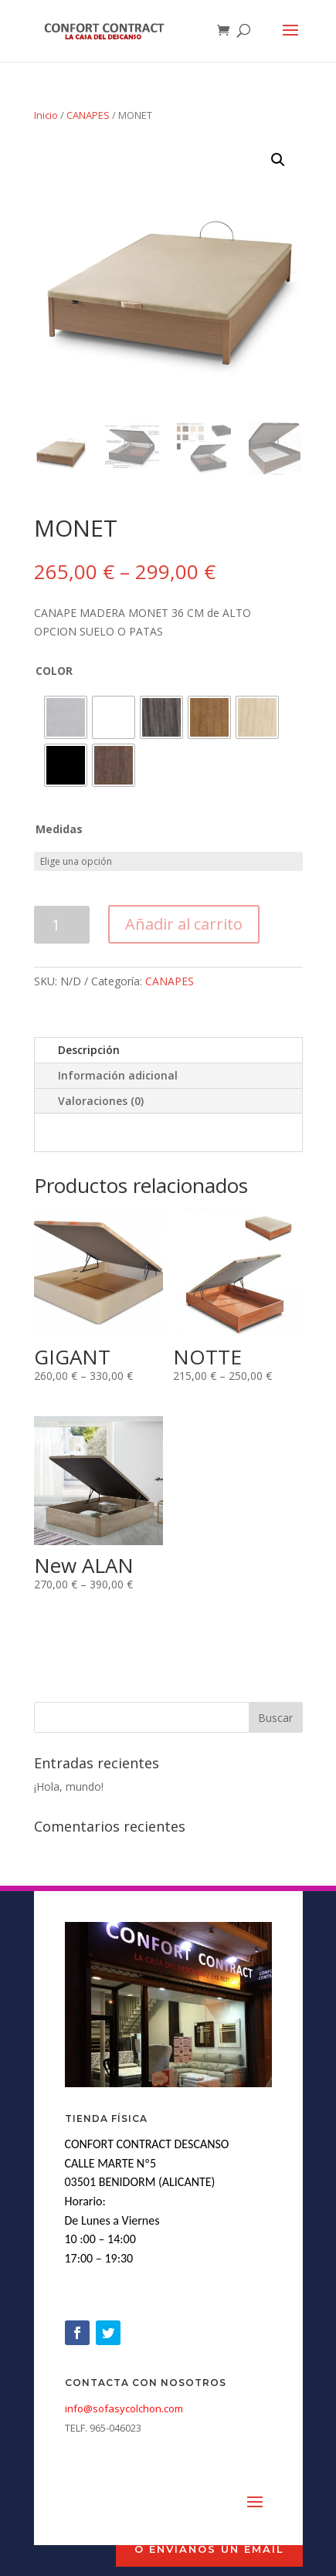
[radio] (66, 717)
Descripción (89, 1049)
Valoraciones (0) (101, 1100)
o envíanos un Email (209, 2549)
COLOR (54, 671)
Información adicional (118, 1075)
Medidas (59, 829)
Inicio (46, 115)
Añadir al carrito (184, 923)
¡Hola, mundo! (69, 1786)
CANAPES (88, 115)
